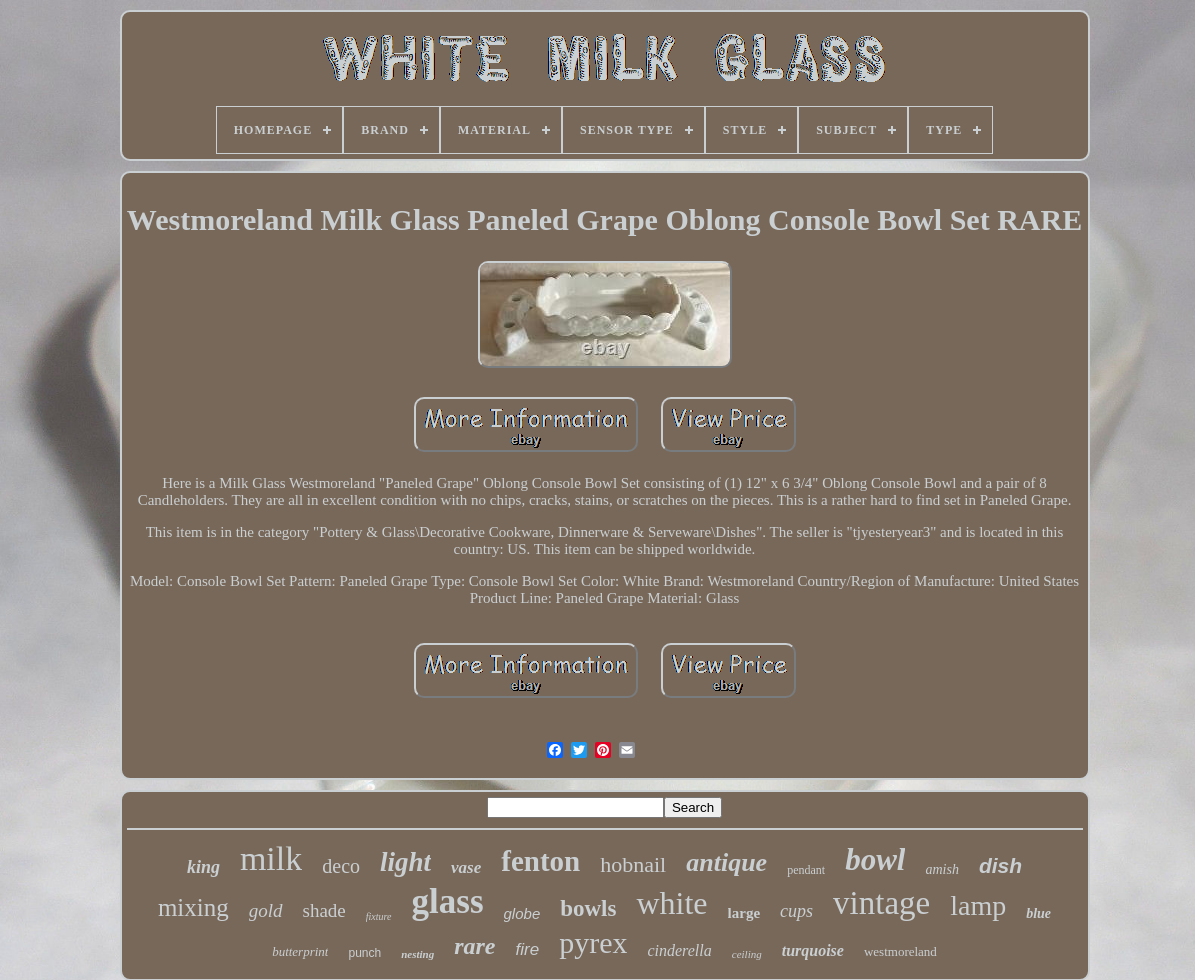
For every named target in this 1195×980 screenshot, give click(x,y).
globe (522, 913)
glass (448, 901)
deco (341, 866)
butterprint (300, 951)
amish (941, 869)
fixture (379, 916)
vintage (881, 903)
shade (324, 910)
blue (1038, 913)
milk (271, 858)
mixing (193, 907)
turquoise (813, 950)
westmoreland (900, 951)
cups (796, 911)
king (203, 867)
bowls (588, 908)
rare (474, 946)
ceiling (747, 954)
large (744, 913)
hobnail (633, 864)
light (405, 862)
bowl (875, 859)
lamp (978, 905)
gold (266, 910)
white (671, 903)
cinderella (679, 950)
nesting (417, 954)
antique (726, 862)
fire (528, 949)
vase (466, 867)
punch (364, 953)
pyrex (593, 942)
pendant (806, 870)
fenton (540, 861)
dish (1000, 865)
